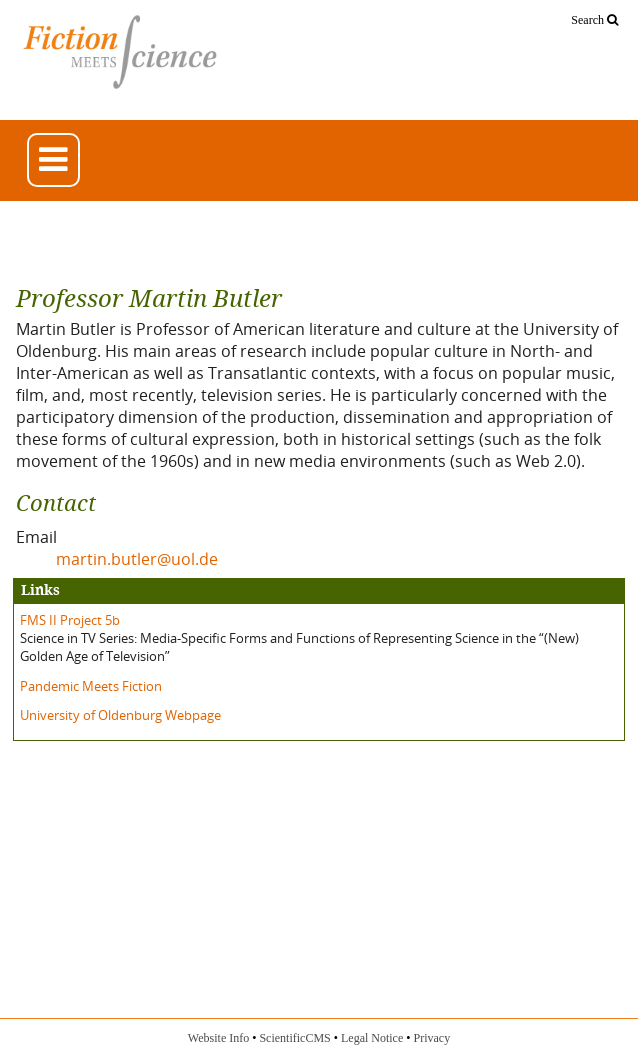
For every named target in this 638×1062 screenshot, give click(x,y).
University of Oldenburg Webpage (120, 715)
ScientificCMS (294, 1038)
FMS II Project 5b (70, 620)
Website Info (218, 1038)
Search (594, 20)
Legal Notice (372, 1038)
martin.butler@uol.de (137, 559)
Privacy (431, 1038)
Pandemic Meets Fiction (91, 686)
